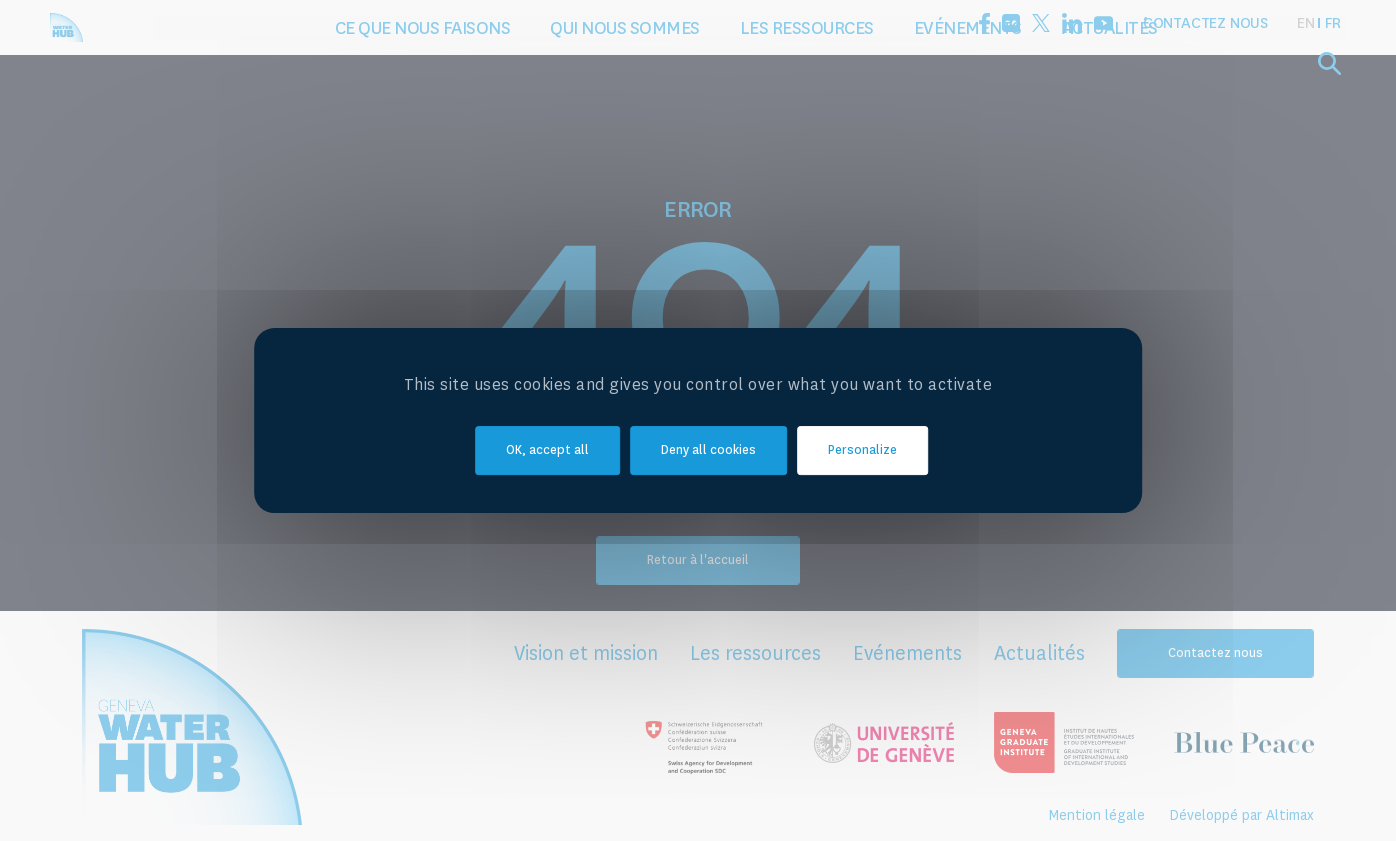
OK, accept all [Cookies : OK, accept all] (547, 451)
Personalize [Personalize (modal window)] (862, 451)
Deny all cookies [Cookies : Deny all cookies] (708, 451)
